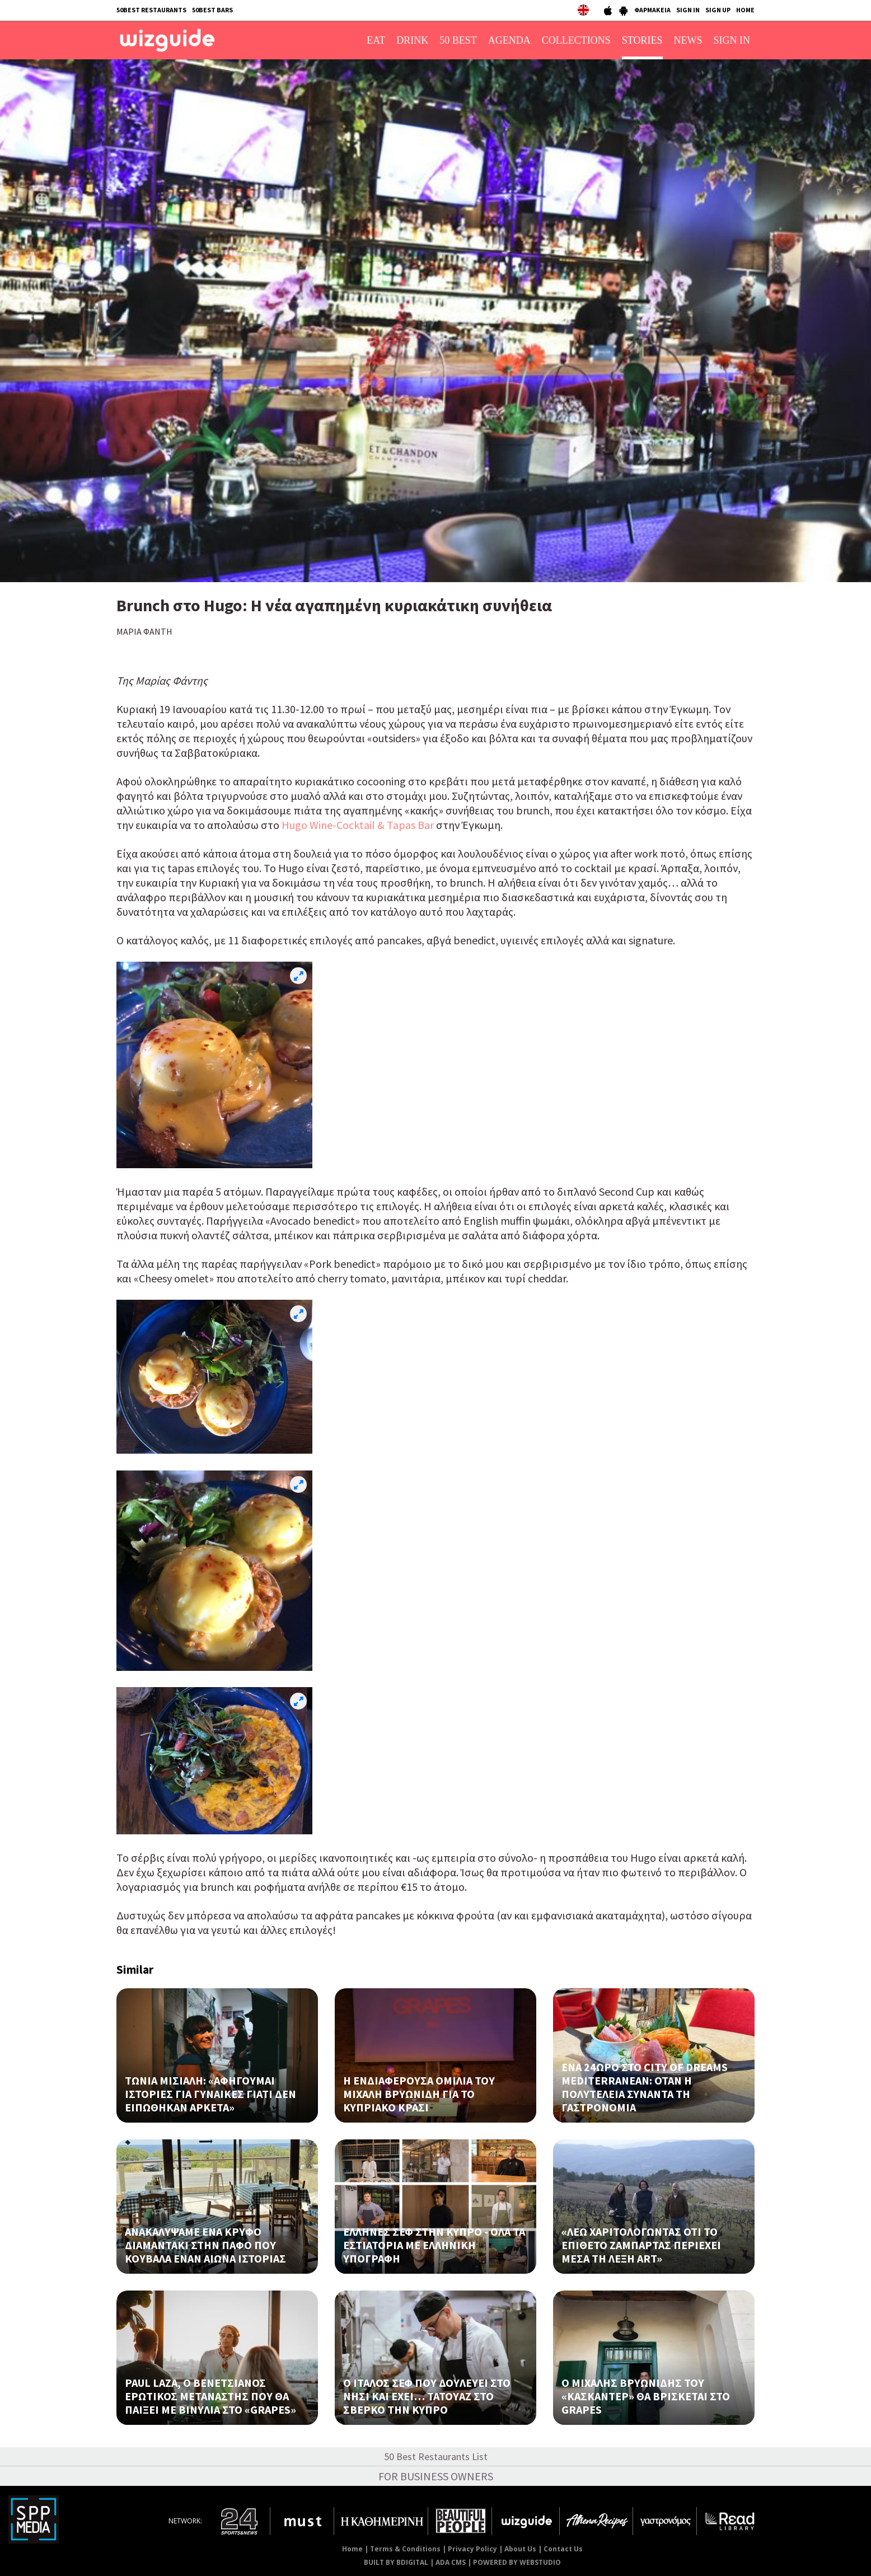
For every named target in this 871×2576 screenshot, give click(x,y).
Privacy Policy (472, 2549)
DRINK (412, 40)
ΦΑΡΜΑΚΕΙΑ (652, 10)
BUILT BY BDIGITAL (396, 2562)
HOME (745, 10)
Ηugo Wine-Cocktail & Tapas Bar (358, 825)
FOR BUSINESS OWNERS (435, 2476)
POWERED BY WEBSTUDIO (517, 2562)
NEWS (688, 40)
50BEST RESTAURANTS (151, 10)
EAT (376, 40)
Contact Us (563, 2549)
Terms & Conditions (405, 2549)
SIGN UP (717, 10)
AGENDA (509, 40)
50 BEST (458, 40)
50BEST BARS (212, 10)
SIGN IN (688, 10)
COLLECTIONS (576, 40)
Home (352, 2549)
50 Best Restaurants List (436, 2456)
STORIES (642, 40)
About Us (520, 2549)
